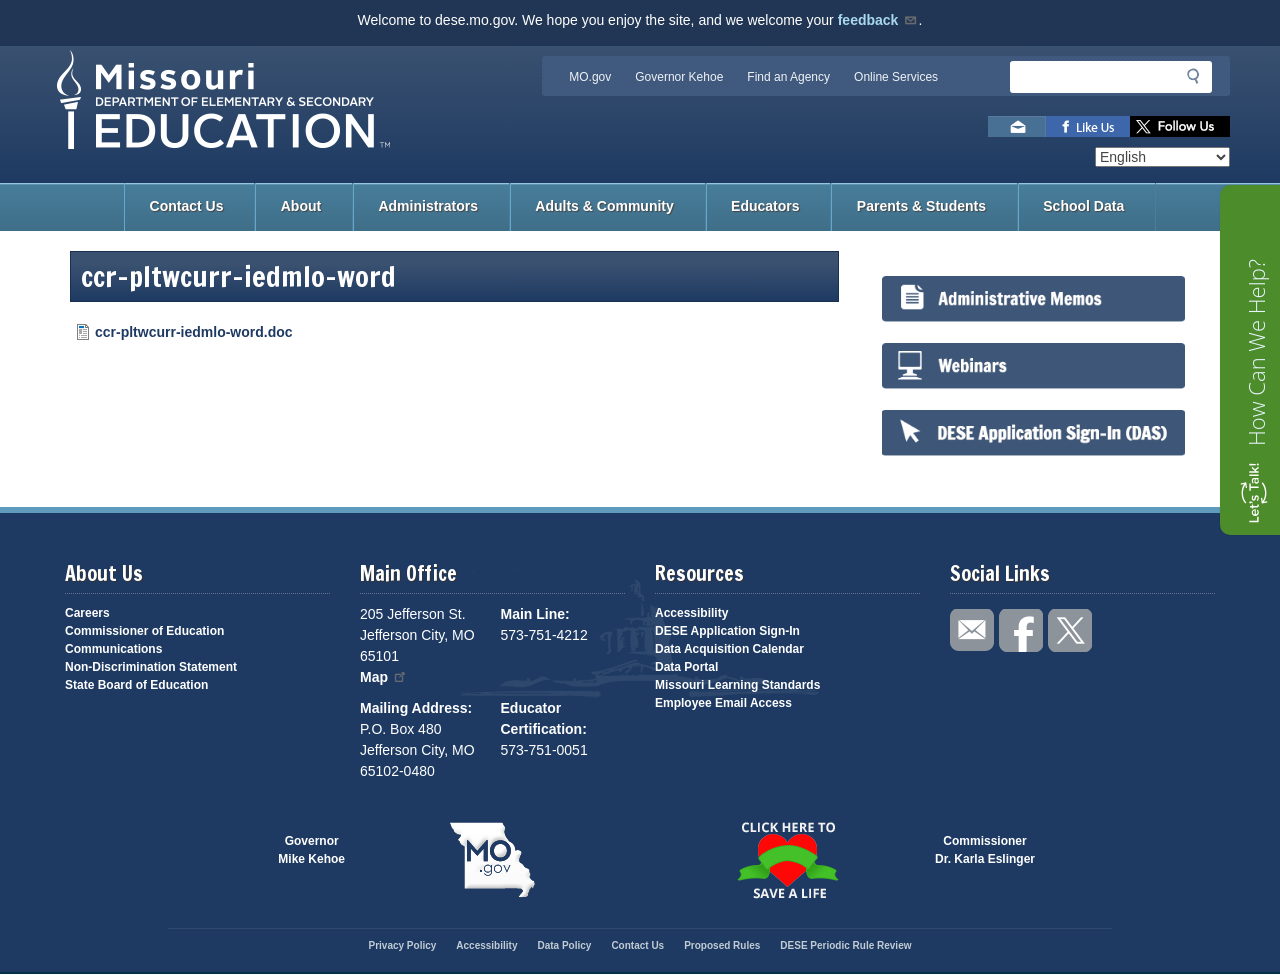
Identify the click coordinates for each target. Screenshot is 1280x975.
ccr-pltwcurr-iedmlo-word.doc (194, 332)
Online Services (896, 77)
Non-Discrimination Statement (151, 667)
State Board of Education (136, 685)
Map (384, 677)
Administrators (428, 206)
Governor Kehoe (679, 77)
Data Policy (564, 945)
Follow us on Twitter (1180, 126)
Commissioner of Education (144, 631)
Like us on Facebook (1088, 126)
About (301, 206)
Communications (113, 649)
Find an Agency (788, 77)
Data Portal (686, 667)
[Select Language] (1162, 157)
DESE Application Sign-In (727, 631)
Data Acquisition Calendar (729, 649)
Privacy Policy (402, 945)
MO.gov (590, 77)
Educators (765, 206)
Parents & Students (921, 206)
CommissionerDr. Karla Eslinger (985, 850)
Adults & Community (604, 206)
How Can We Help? (1256, 352)
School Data (1083, 206)
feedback (878, 20)
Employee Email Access (723, 703)
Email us (1017, 126)
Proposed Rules (722, 945)
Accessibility (691, 613)
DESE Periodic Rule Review (845, 945)
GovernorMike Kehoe (311, 850)
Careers (87, 613)
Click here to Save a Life (787, 860)
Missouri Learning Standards (737, 685)
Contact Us (187, 206)
